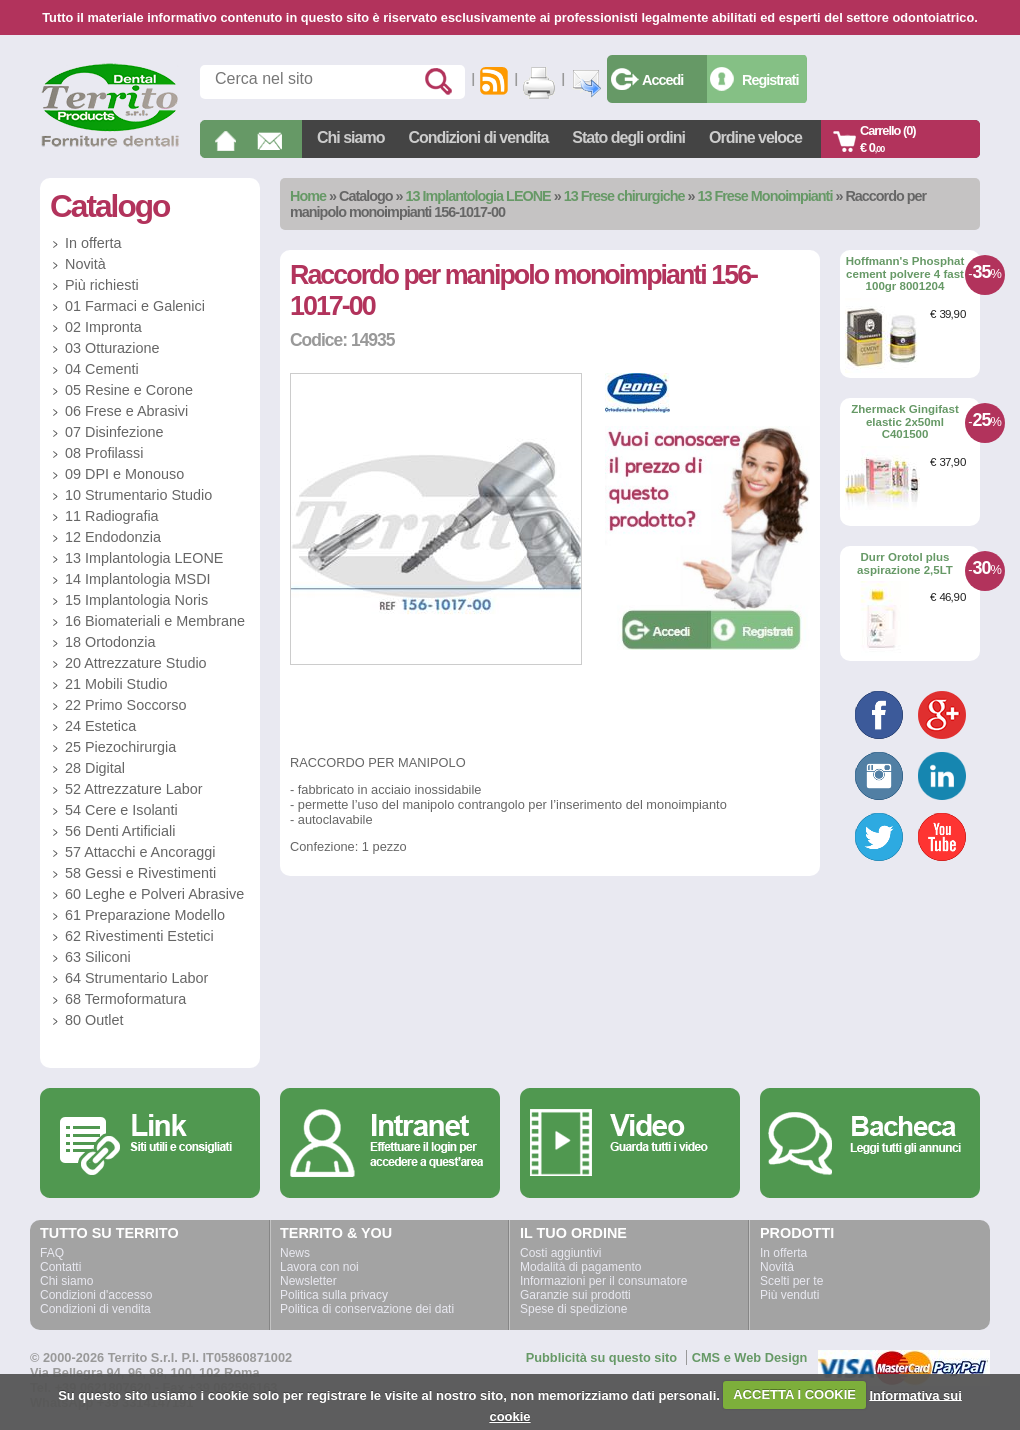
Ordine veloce (755, 137)
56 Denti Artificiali (120, 831)
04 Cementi (102, 369)
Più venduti (789, 1295)
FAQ (52, 1253)
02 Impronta (103, 327)
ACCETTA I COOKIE (794, 1394)
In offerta (93, 243)
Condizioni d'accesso (96, 1295)
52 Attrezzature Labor (134, 789)
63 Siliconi (98, 957)
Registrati (770, 80)
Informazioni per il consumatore (603, 1281)
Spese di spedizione (573, 1309)
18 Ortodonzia (110, 642)
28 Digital (95, 768)
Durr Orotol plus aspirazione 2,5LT (905, 563)
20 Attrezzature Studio (136, 663)
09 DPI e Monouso (124, 474)
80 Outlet (94, 1020)
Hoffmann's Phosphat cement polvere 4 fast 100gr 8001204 (905, 273)
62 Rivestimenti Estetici (139, 936)
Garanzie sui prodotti (575, 1295)
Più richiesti (102, 285)
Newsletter (308, 1281)
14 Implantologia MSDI (138, 579)
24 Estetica (100, 726)
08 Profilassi (104, 453)
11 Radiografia (112, 516)
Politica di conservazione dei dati (367, 1309)
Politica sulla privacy (334, 1295)
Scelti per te (791, 1281)
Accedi (662, 80)
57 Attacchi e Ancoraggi (140, 852)
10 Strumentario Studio (138, 495)
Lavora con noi (319, 1267)
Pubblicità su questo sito (601, 1357)
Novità (85, 264)
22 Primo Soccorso (126, 705)
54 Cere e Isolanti (121, 810)
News (295, 1253)
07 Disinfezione (114, 432)
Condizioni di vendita (478, 137)
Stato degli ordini (628, 137)
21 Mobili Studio (116, 684)
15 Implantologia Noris (136, 600)
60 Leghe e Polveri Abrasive (154, 894)
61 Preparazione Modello (145, 915)
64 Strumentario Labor (136, 978)
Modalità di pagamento (580, 1267)
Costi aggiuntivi (560, 1253)
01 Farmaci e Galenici (135, 306)
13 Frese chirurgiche (624, 196)
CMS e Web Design (750, 1357)
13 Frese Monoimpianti (764, 196)
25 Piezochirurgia (120, 747)
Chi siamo (350, 137)
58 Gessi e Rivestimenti (140, 873)
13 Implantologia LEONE (478, 196)
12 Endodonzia (113, 537)
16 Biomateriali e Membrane (155, 621)
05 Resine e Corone (129, 390)
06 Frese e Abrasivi (126, 411)
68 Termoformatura (125, 999)
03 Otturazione (112, 348)
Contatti (60, 1267)
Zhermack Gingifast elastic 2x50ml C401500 (905, 421)
